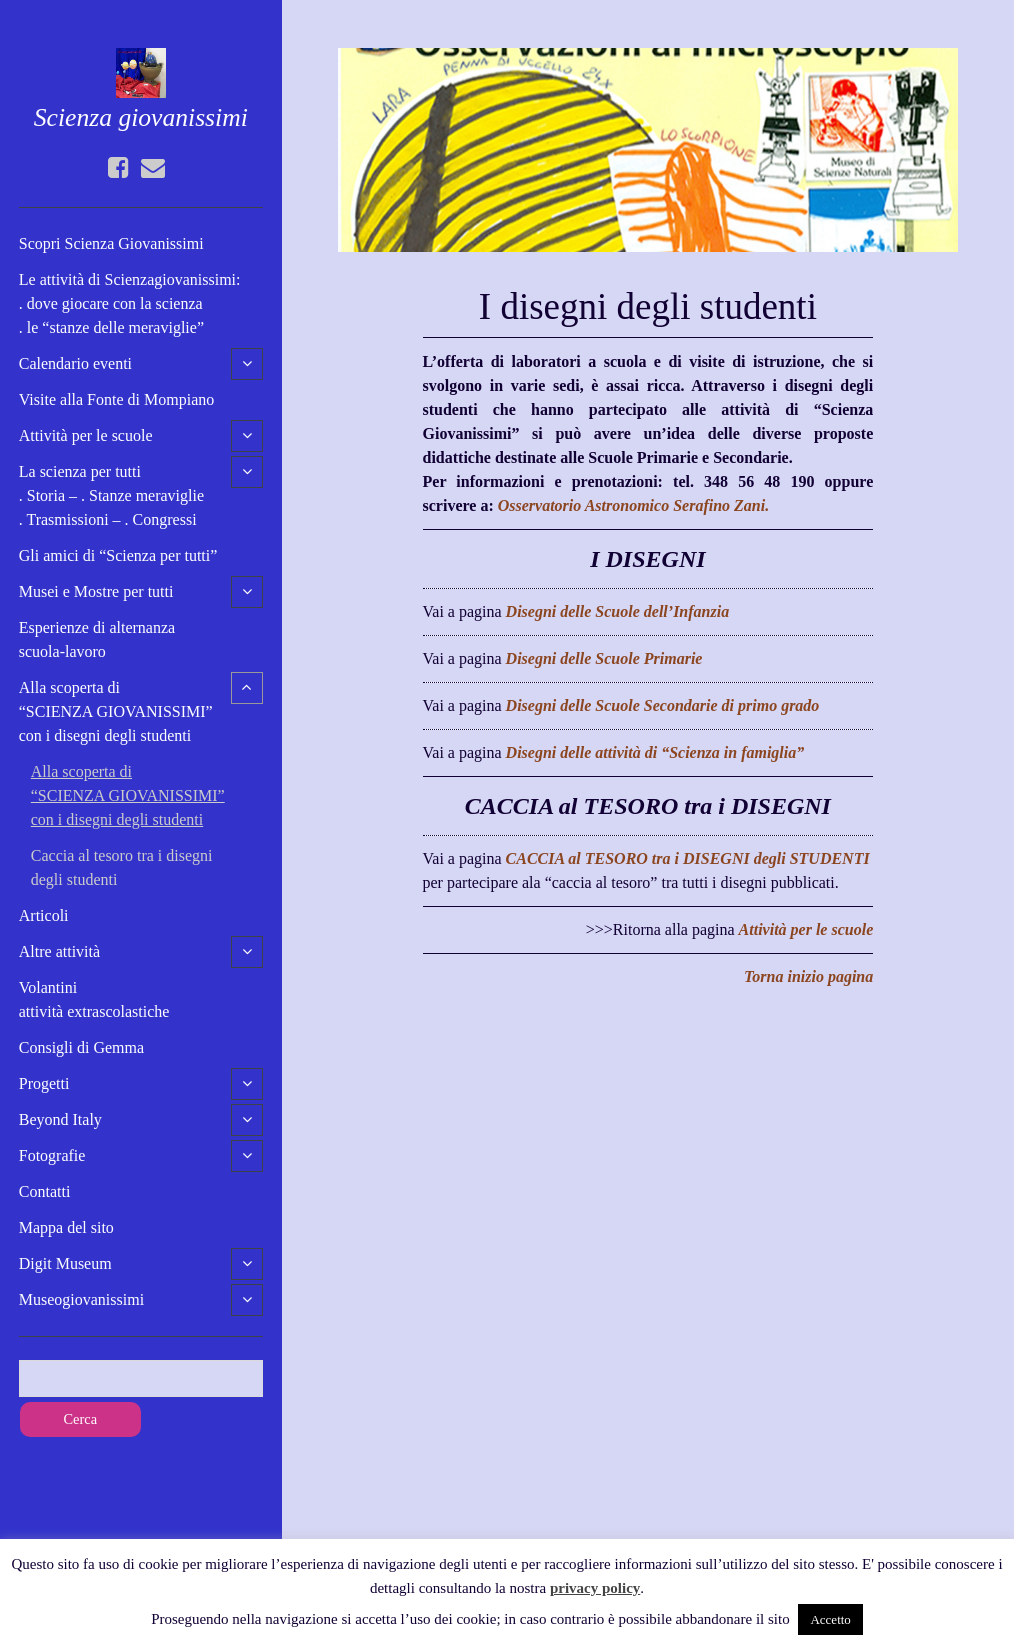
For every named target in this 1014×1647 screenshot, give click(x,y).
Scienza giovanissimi (141, 117)
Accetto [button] (830, 1619)
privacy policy (595, 1588)
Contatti (45, 1191)
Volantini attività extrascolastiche (94, 999)
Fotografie (52, 1155)
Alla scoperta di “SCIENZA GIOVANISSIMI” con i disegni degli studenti (116, 711)
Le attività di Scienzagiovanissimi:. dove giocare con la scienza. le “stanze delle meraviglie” (130, 303)
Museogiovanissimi (81, 1299)
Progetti (44, 1083)
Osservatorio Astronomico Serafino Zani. (633, 505)
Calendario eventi (75, 363)
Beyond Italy (60, 1119)
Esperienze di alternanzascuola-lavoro (97, 639)
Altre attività (59, 951)
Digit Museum (65, 1263)
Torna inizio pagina (808, 976)
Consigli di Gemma (81, 1047)
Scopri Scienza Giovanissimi (111, 243)
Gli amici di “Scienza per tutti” (118, 555)
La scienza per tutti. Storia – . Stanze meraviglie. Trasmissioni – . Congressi (111, 495)
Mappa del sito (66, 1227)
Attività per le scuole (86, 435)
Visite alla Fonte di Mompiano (116, 399)
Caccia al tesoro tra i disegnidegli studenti (122, 867)
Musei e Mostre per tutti (96, 591)
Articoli (44, 915)
